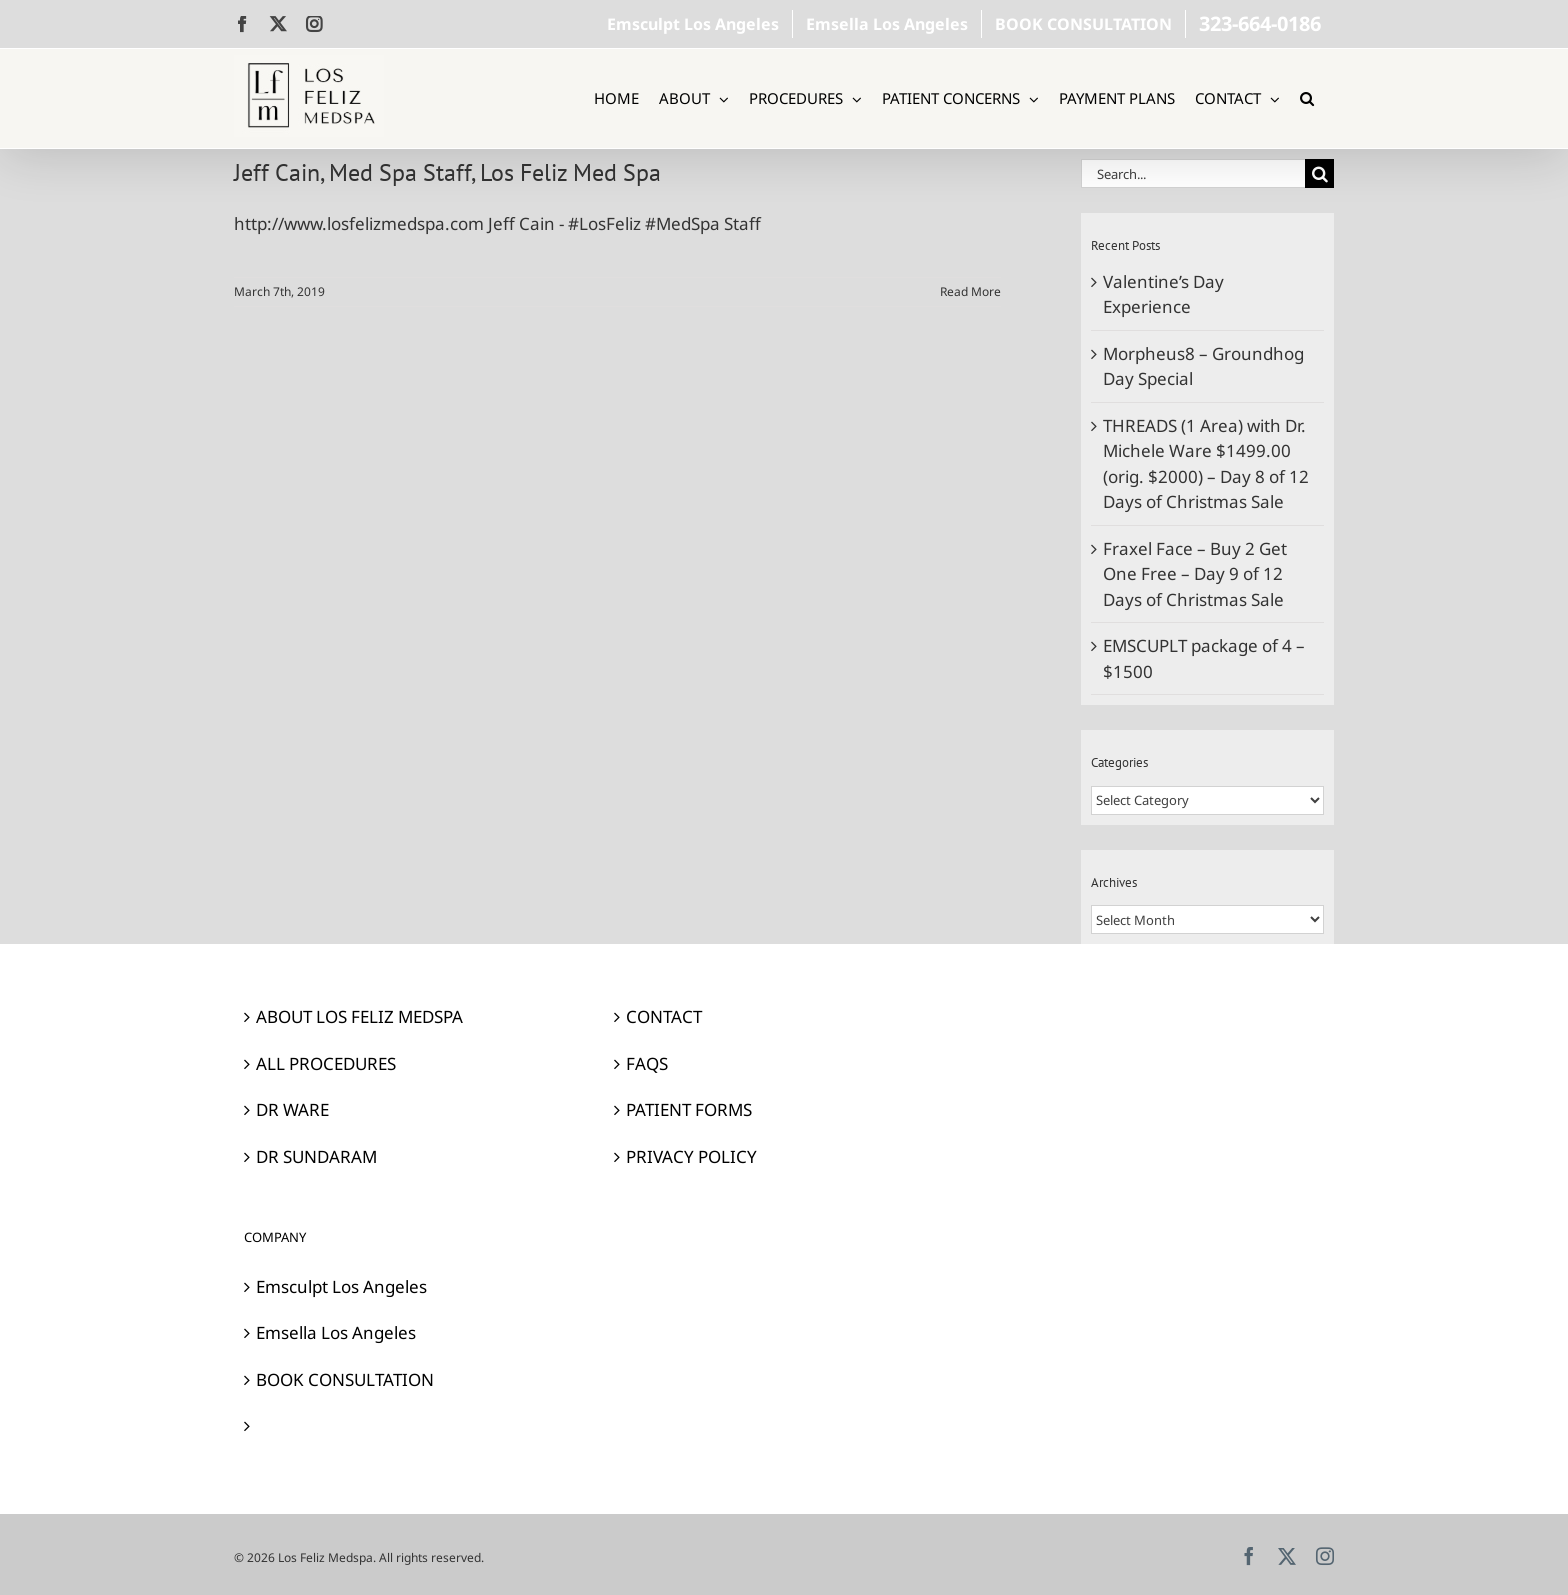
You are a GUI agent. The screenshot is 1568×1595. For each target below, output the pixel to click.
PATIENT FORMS (689, 1109)
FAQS (647, 1063)
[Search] (1319, 173)
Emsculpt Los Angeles (341, 1286)
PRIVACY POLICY (691, 1156)
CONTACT (664, 1016)
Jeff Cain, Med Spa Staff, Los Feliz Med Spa (447, 172)
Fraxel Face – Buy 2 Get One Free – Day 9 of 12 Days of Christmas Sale (1195, 574)
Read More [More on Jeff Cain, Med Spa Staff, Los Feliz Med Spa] (970, 291)
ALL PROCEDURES (326, 1063)
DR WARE (292, 1109)
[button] (1307, 98)
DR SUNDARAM (316, 1156)
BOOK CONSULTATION (345, 1379)
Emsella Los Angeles (336, 1332)
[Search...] (1193, 173)
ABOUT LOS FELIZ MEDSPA (359, 1016)
